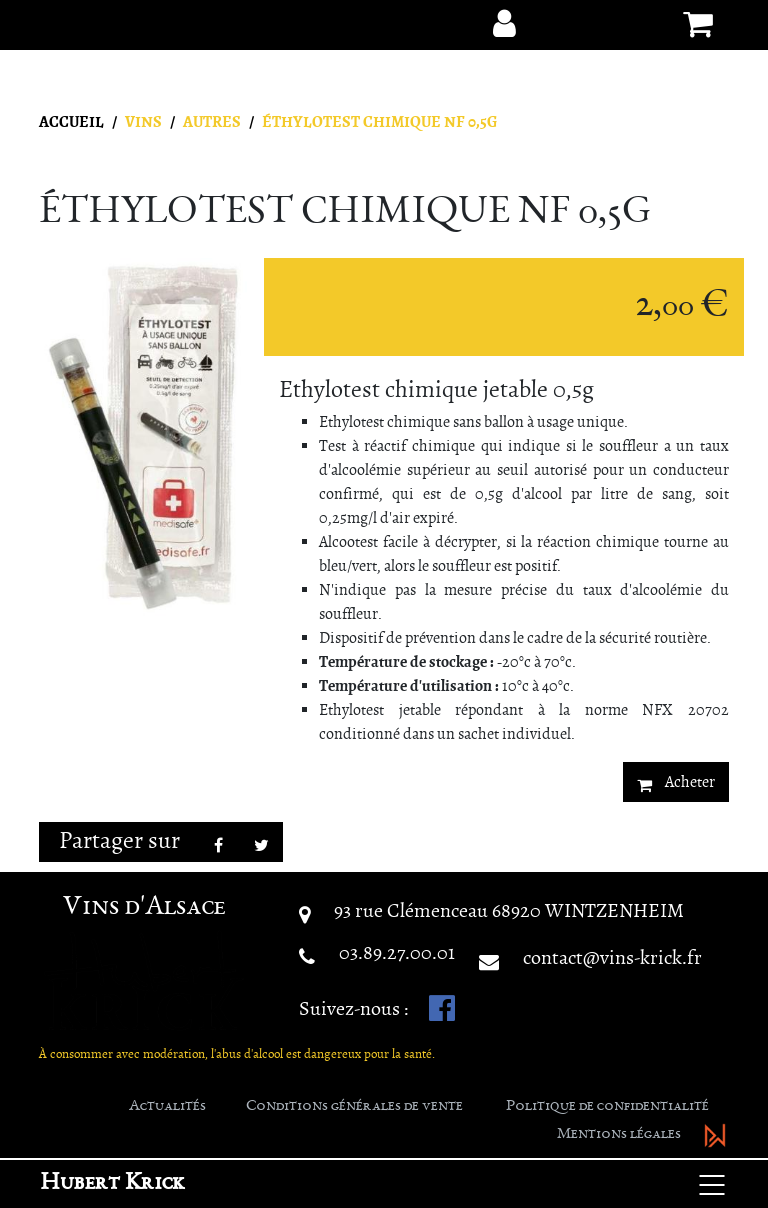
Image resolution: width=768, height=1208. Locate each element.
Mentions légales (619, 1135)
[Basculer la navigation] (712, 1184)
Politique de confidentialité (607, 1107)
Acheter (676, 782)
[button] (504, 24)
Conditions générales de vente (354, 1107)
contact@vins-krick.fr (612, 957)
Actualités (167, 1107)
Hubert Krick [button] (112, 1184)
